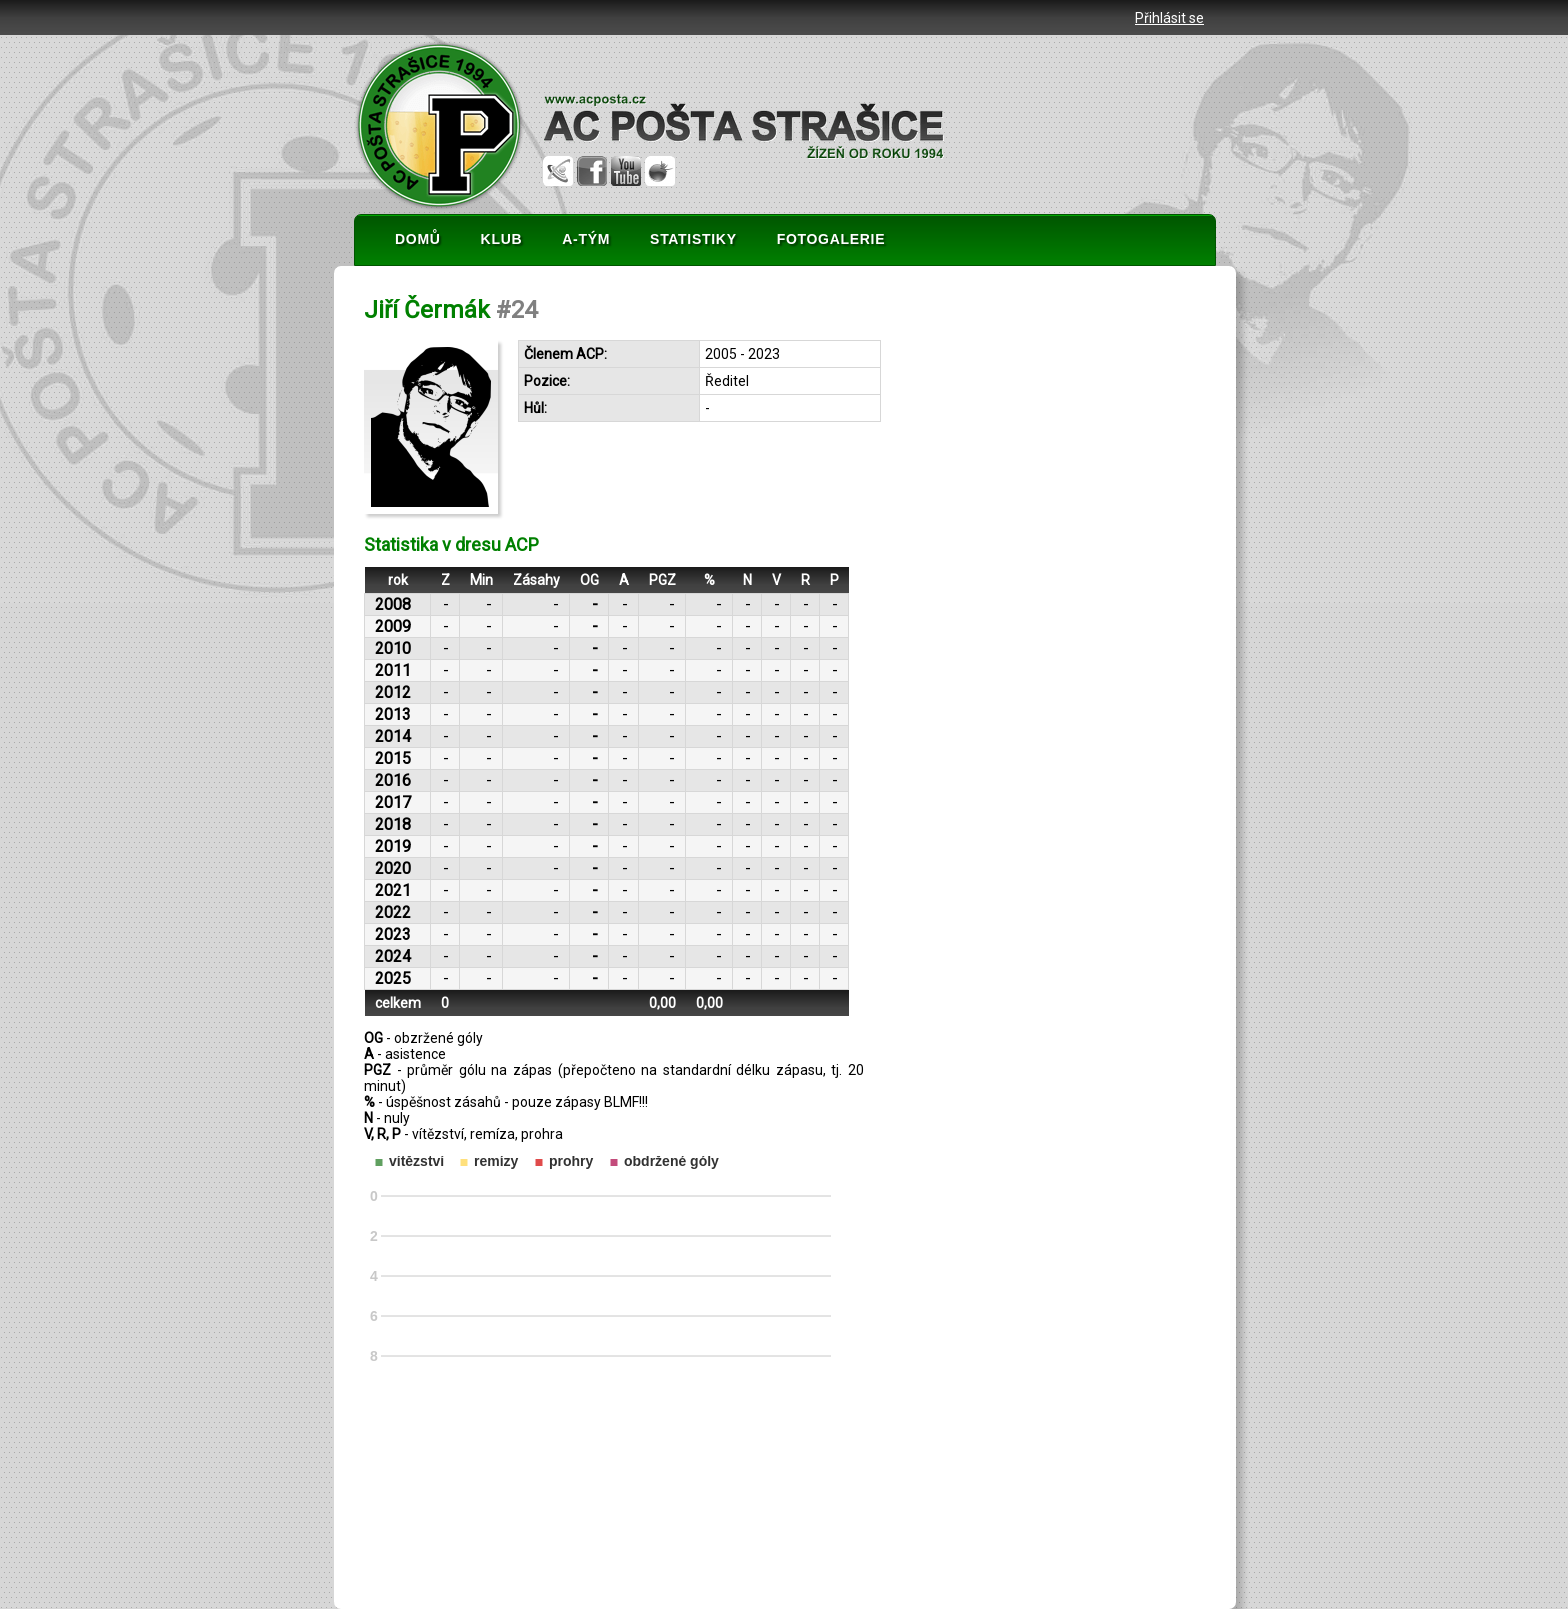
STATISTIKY (693, 239)
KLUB (502, 239)
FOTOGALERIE (831, 239)
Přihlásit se (1169, 18)
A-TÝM (586, 239)
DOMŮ (418, 239)
